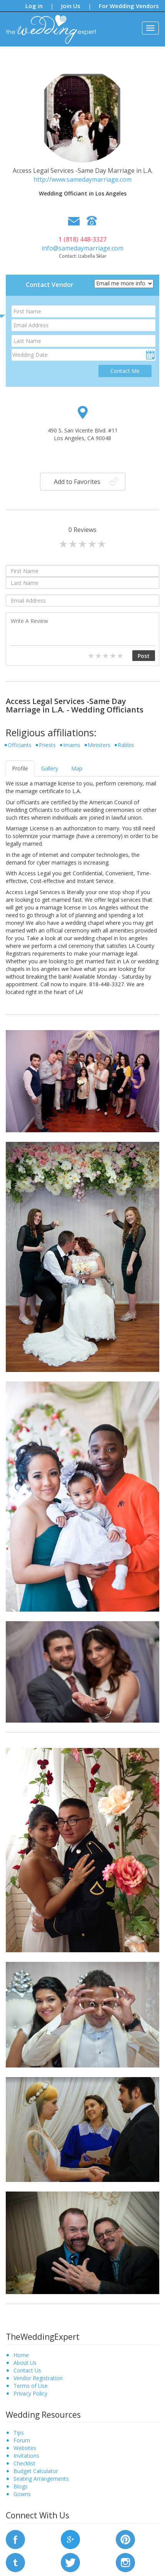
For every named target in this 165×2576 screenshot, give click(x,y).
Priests (47, 745)
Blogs (20, 2486)
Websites (24, 2448)
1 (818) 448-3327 (82, 239)
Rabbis (126, 745)
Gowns (22, 2494)
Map (76, 768)
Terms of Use (30, 2385)
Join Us (70, 6)
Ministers (99, 745)
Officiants (20, 745)
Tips (18, 2432)
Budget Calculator (35, 2471)
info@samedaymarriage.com (82, 248)
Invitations (26, 2455)
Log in (34, 6)
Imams (71, 745)
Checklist (24, 2463)
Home (21, 2355)
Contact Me (125, 370)
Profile (20, 768)
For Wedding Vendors (129, 6)
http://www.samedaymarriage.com (82, 179)
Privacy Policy (30, 2393)
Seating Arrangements (41, 2478)
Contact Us (27, 2370)
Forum (21, 2440)
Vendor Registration (38, 2378)
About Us (25, 2362)
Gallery (49, 768)
